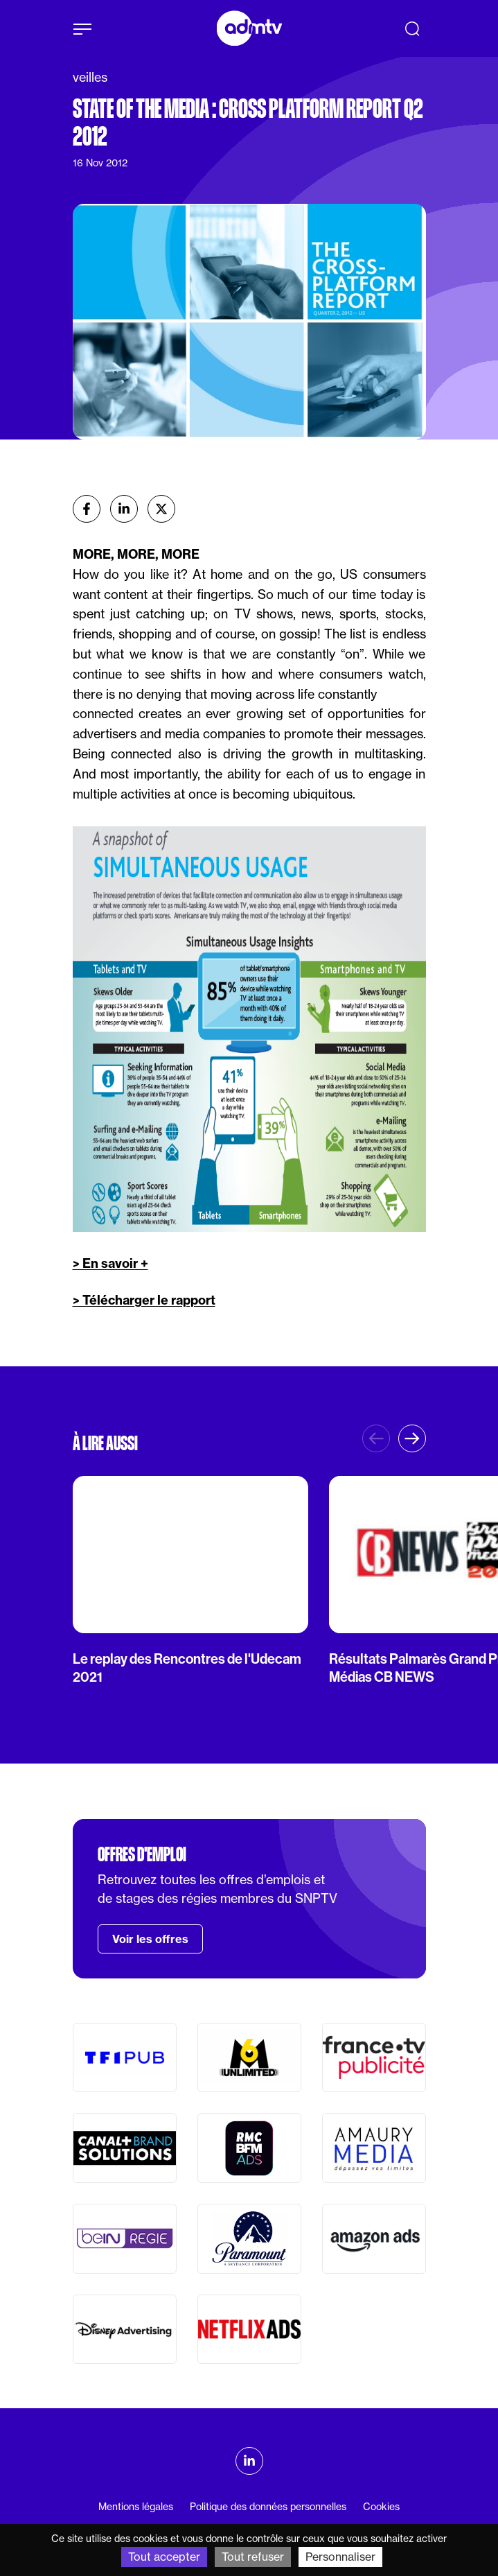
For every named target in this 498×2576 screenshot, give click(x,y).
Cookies (381, 2506)
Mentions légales (135, 2506)
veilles (90, 77)
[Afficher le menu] (82, 29)
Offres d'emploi (142, 1854)
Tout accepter (164, 2557)
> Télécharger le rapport (144, 1300)
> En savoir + (110, 1263)
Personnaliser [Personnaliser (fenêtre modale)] (340, 2557)
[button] (412, 1438)
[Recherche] (412, 28)
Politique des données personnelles (268, 2506)
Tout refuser (253, 2557)
